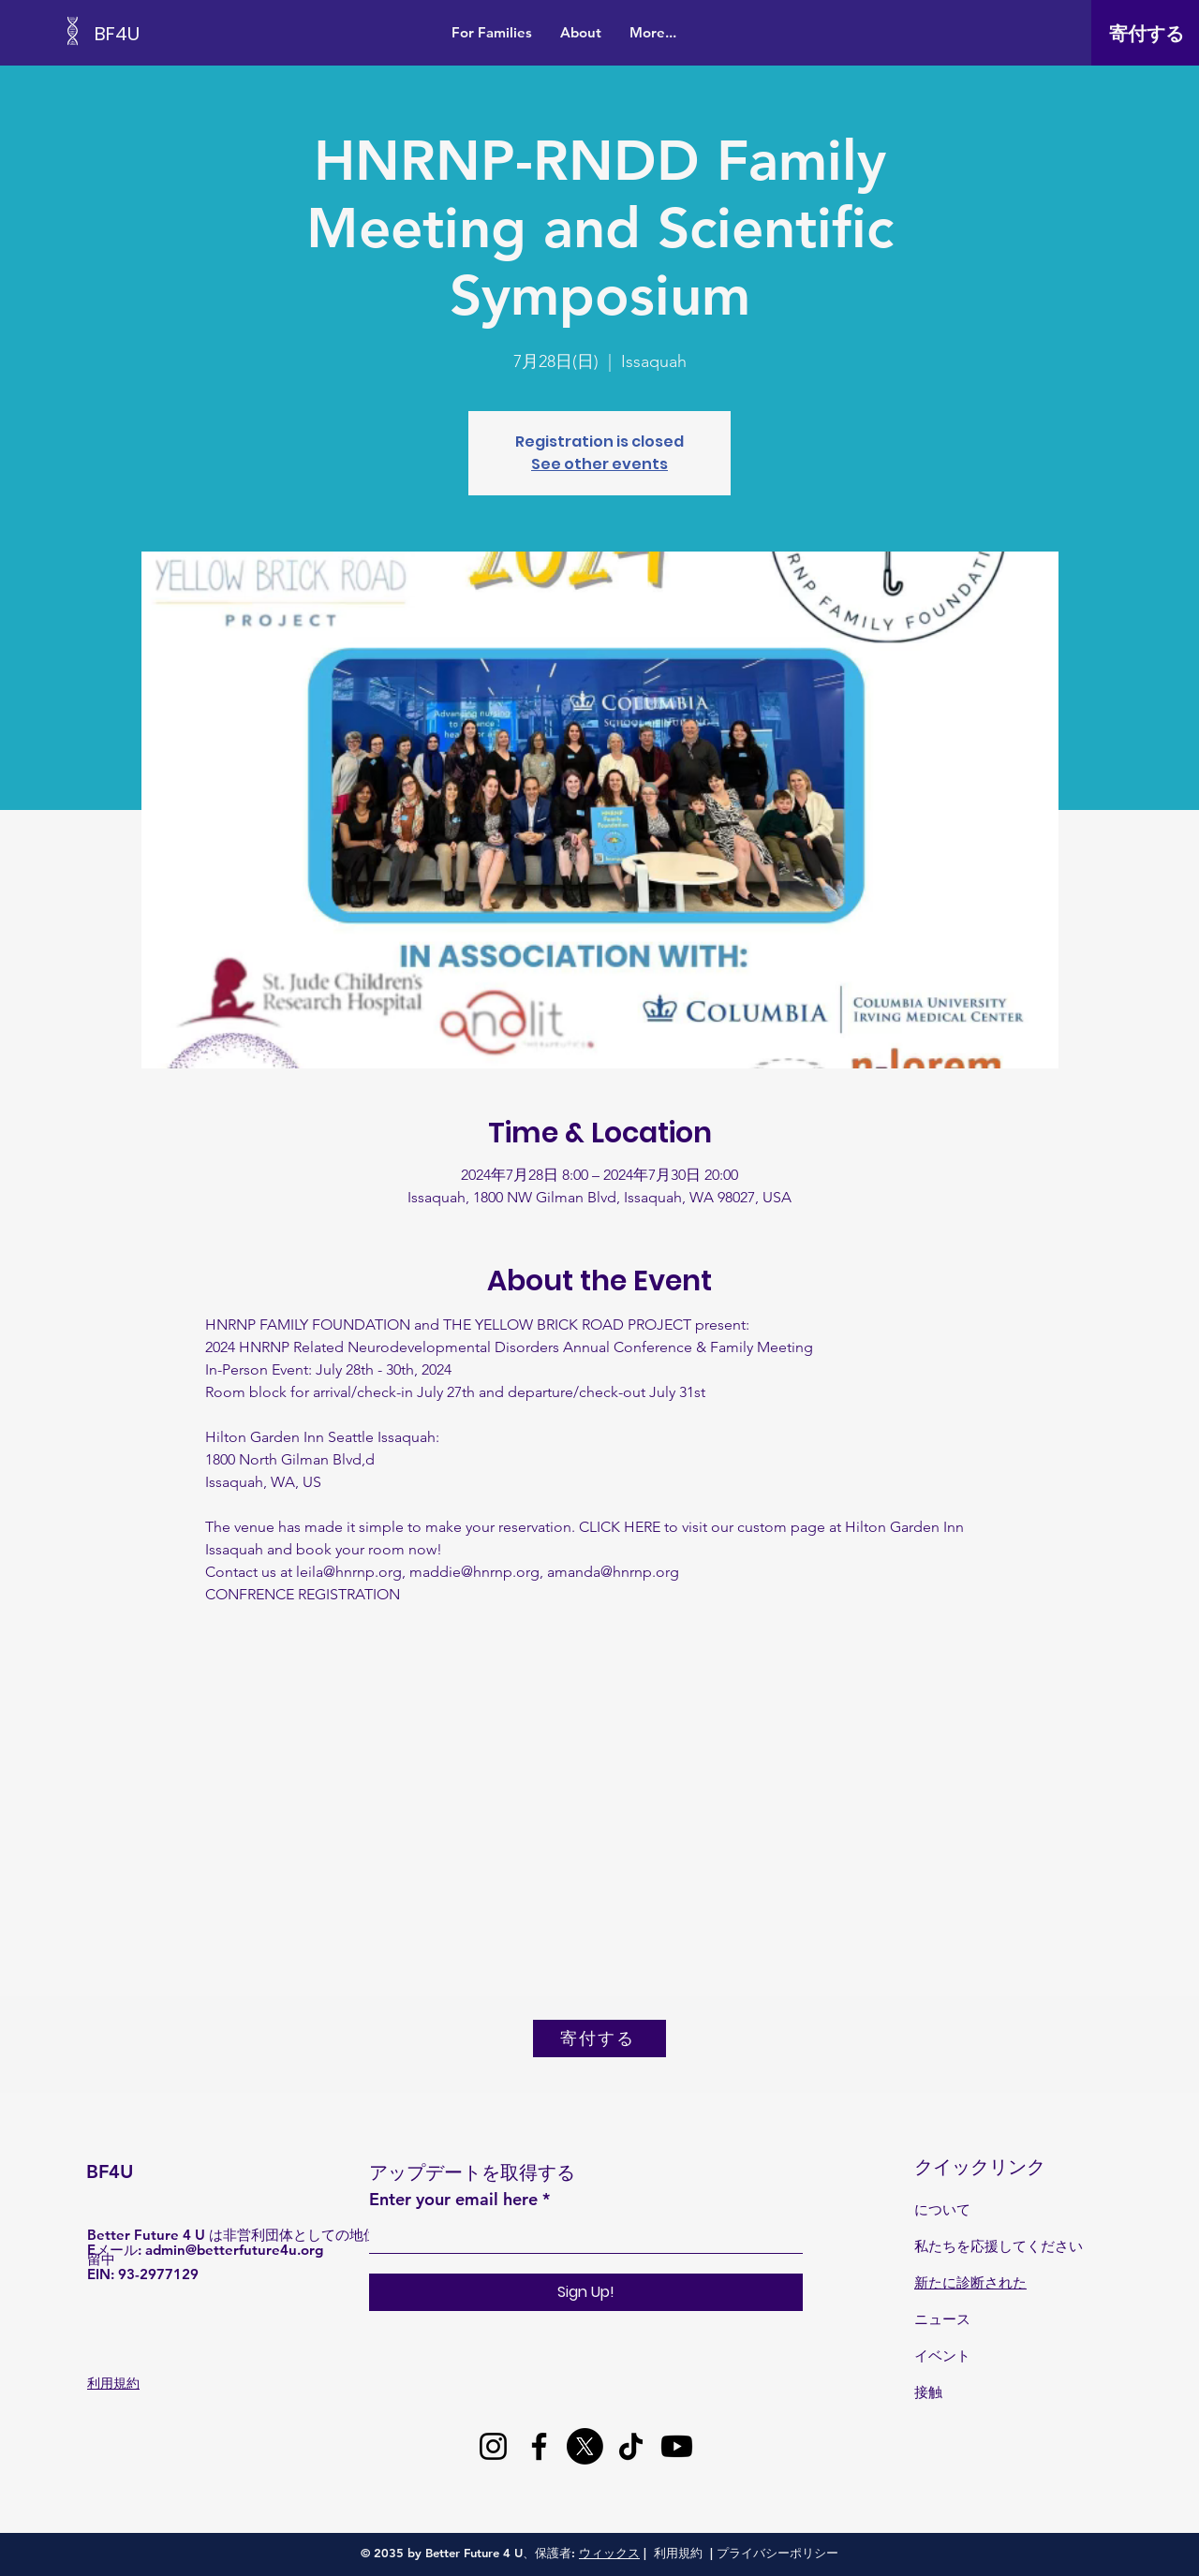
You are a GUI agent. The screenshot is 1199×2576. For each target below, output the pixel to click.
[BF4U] (179, 33)
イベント (942, 2355)
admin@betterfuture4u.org (234, 2250)
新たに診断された (970, 2282)
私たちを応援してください (998, 2246)
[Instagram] (493, 2446)
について (942, 2209)
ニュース (942, 2319)
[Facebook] (539, 2446)
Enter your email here (453, 2199)
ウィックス (609, 2552)
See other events (599, 464)
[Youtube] (677, 2446)
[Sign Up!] (586, 2292)
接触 (928, 2392)
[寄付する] (1146, 33)
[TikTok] (631, 2446)
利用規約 (678, 2552)
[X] (585, 2446)
